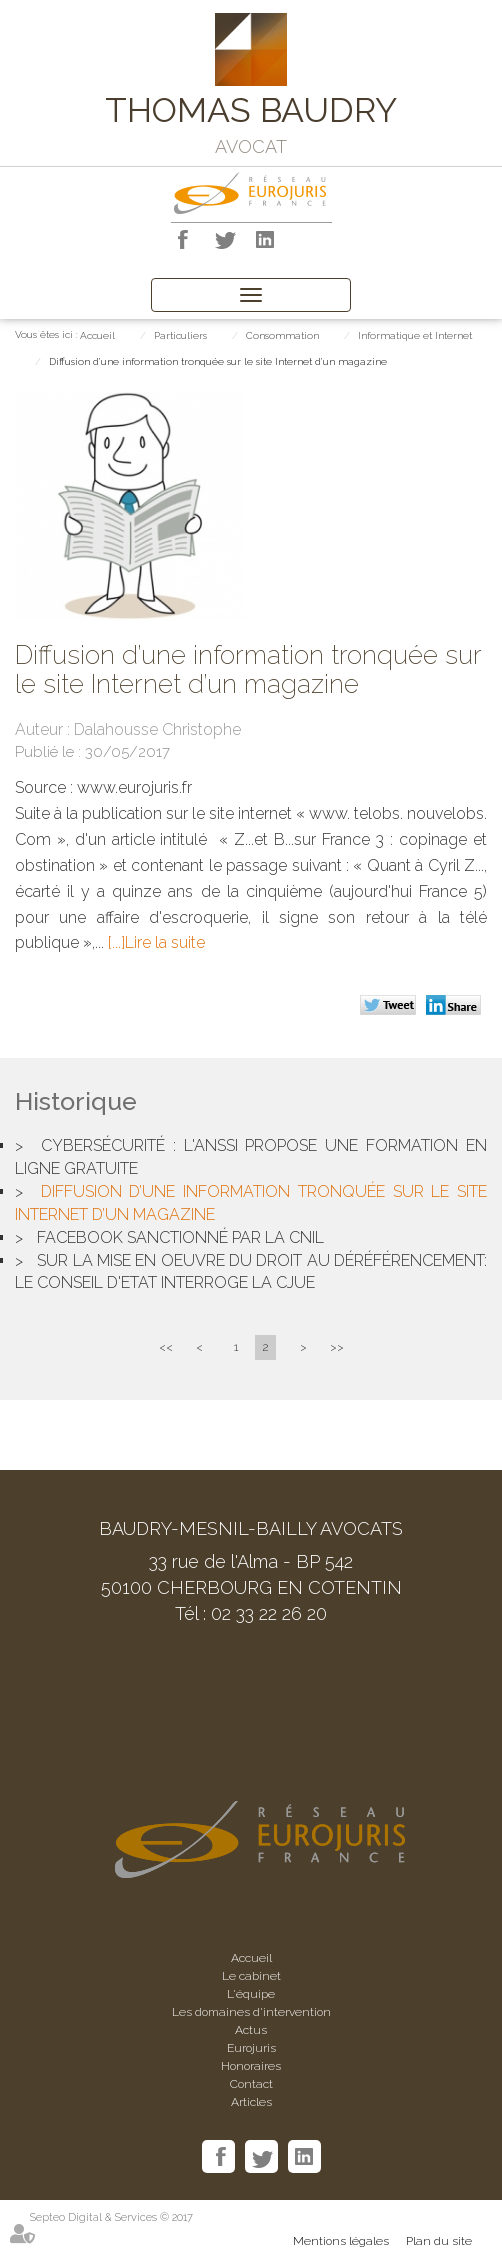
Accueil (97, 335)
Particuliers (180, 335)
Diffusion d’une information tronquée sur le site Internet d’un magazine (218, 361)
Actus (251, 2030)
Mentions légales (341, 2241)
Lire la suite (165, 942)
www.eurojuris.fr (134, 787)
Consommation (282, 335)
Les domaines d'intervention (251, 2012)
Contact (251, 2084)
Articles (251, 2102)
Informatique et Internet (415, 335)
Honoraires (251, 2066)
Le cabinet (251, 1976)
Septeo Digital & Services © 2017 (111, 2217)
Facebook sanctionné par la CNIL (180, 1237)
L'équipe (251, 1994)
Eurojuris (251, 2048)
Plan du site (439, 2241)
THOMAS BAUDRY (251, 110)
